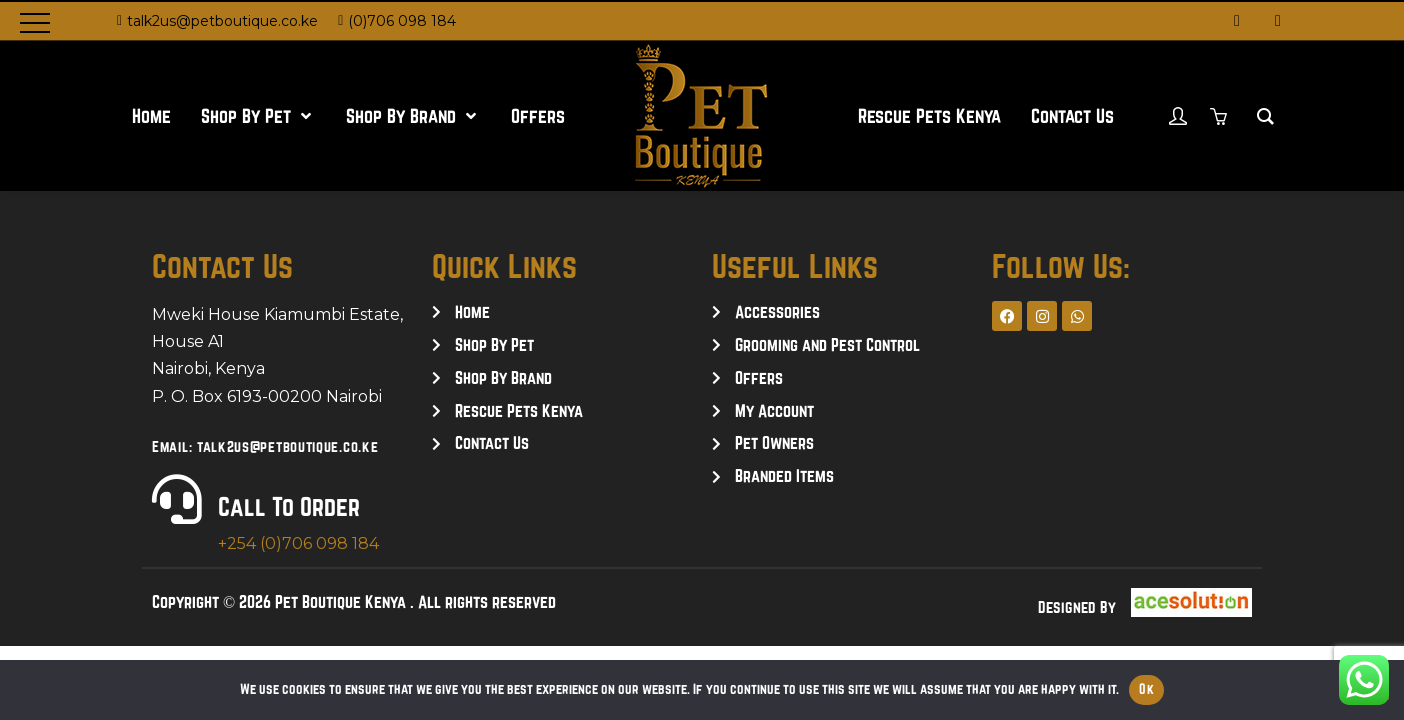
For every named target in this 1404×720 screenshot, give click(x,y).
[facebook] (1237, 21)
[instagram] (1278, 21)
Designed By (1077, 607)
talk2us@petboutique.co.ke (222, 21)
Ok (1146, 689)
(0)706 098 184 (402, 21)
